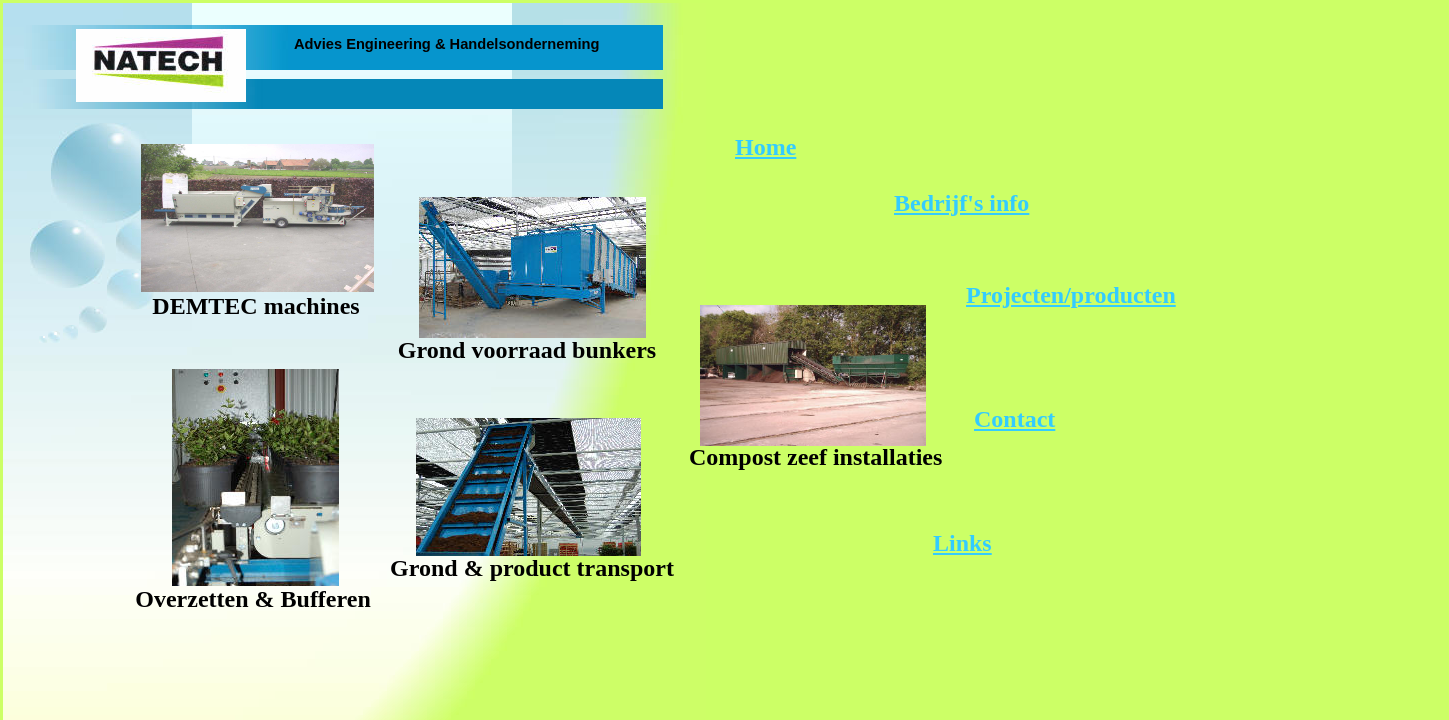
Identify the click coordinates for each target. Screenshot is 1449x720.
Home (765, 147)
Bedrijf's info (961, 203)
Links (962, 543)
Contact (1014, 419)
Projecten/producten (1071, 295)
